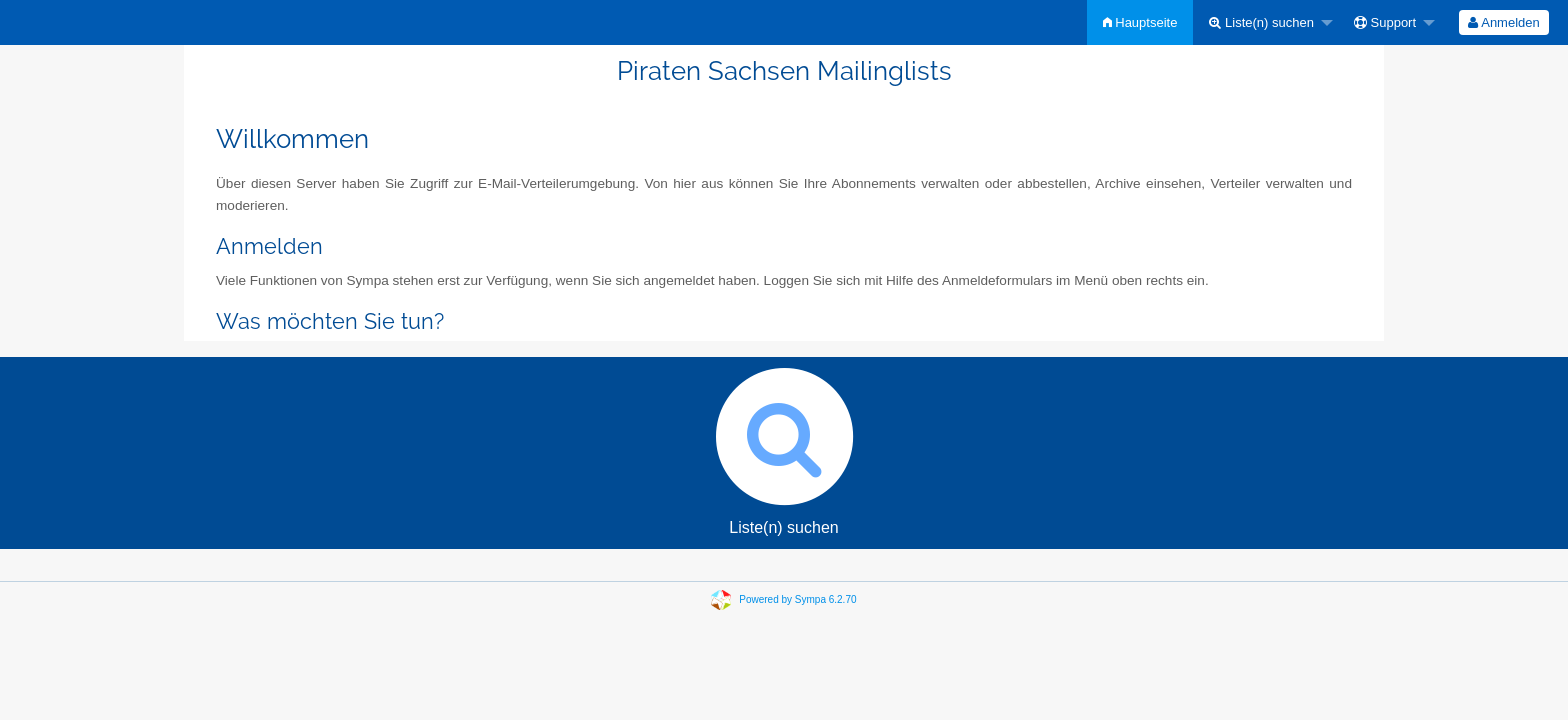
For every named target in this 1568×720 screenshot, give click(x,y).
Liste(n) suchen (1261, 22)
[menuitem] (1140, 22)
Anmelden (1503, 22)
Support (1385, 22)
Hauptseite (1140, 22)
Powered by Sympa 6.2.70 (797, 599)
